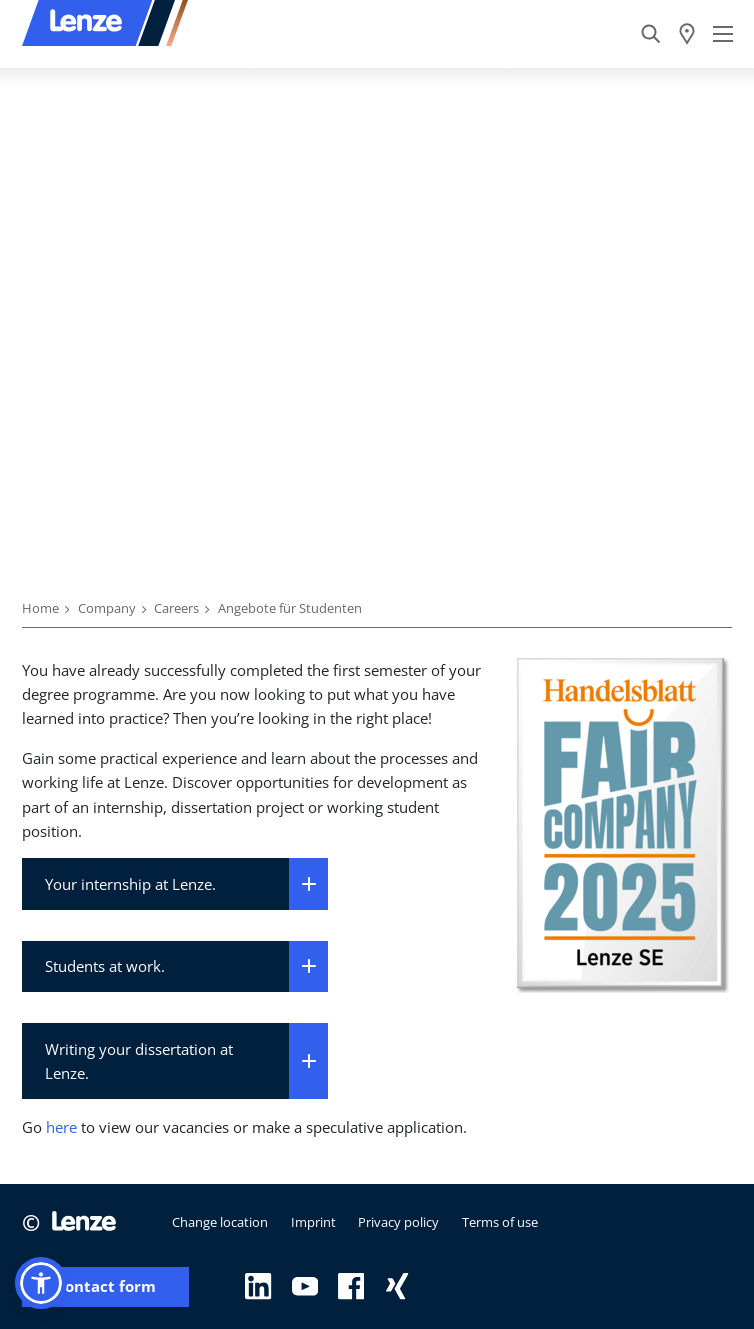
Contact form (105, 1286)
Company (107, 608)
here (61, 1127)
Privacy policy (398, 1222)
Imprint (313, 1222)
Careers (176, 608)
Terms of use (500, 1222)
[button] (41, 1283)
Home (40, 608)
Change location (220, 1222)
